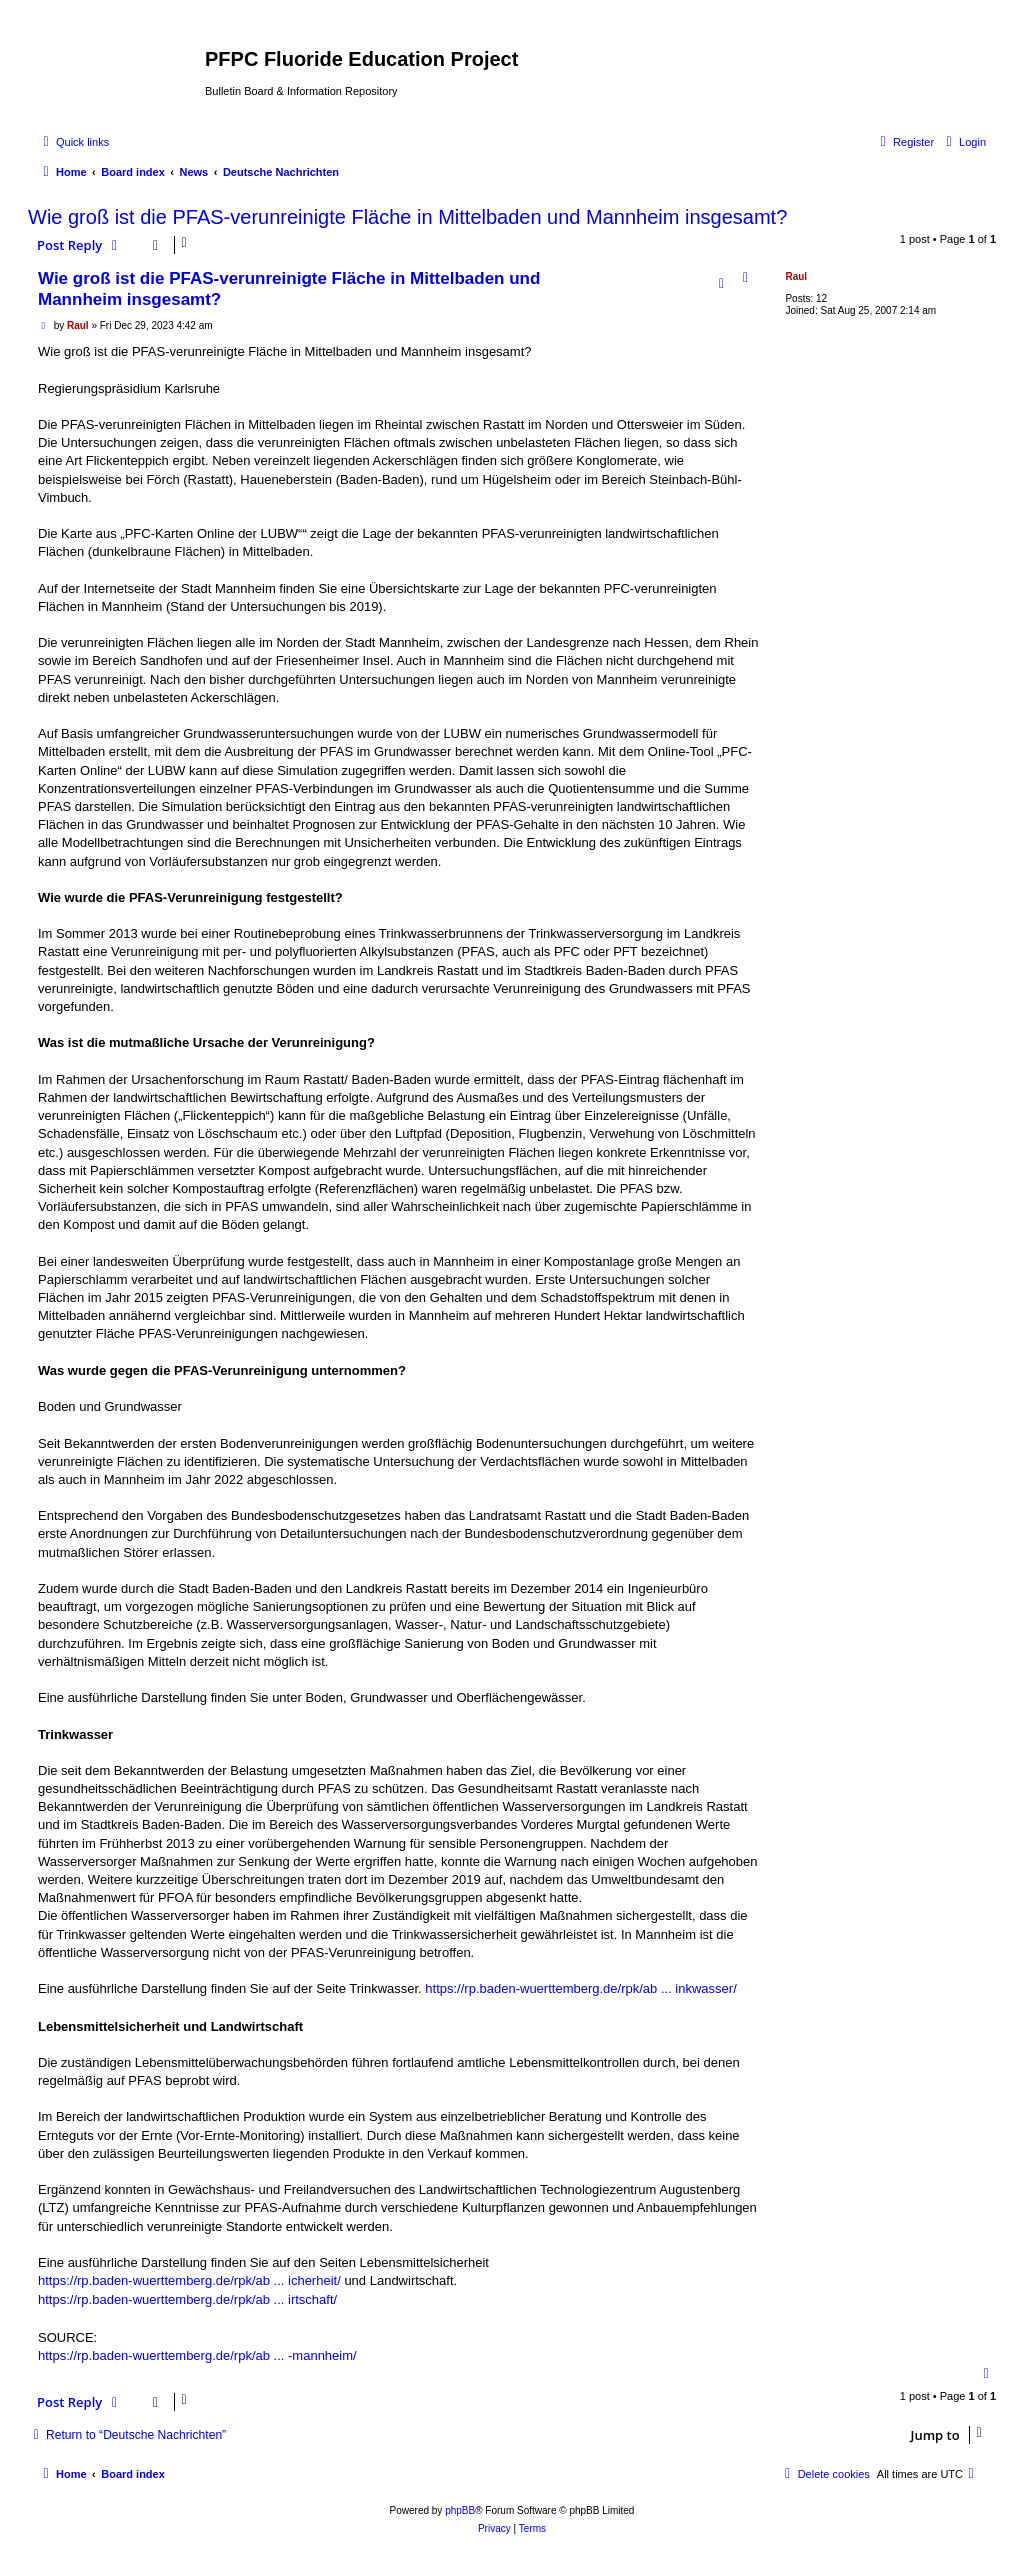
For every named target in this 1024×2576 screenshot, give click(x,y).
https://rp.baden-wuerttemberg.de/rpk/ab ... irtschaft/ (187, 2299)
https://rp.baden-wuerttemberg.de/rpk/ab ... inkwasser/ (580, 1988)
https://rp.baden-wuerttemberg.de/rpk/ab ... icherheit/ (189, 2280)
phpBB (460, 2510)
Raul (796, 276)
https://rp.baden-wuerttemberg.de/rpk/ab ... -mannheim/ (197, 2355)
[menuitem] (963, 142)
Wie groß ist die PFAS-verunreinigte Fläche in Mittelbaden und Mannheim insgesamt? (407, 217)
